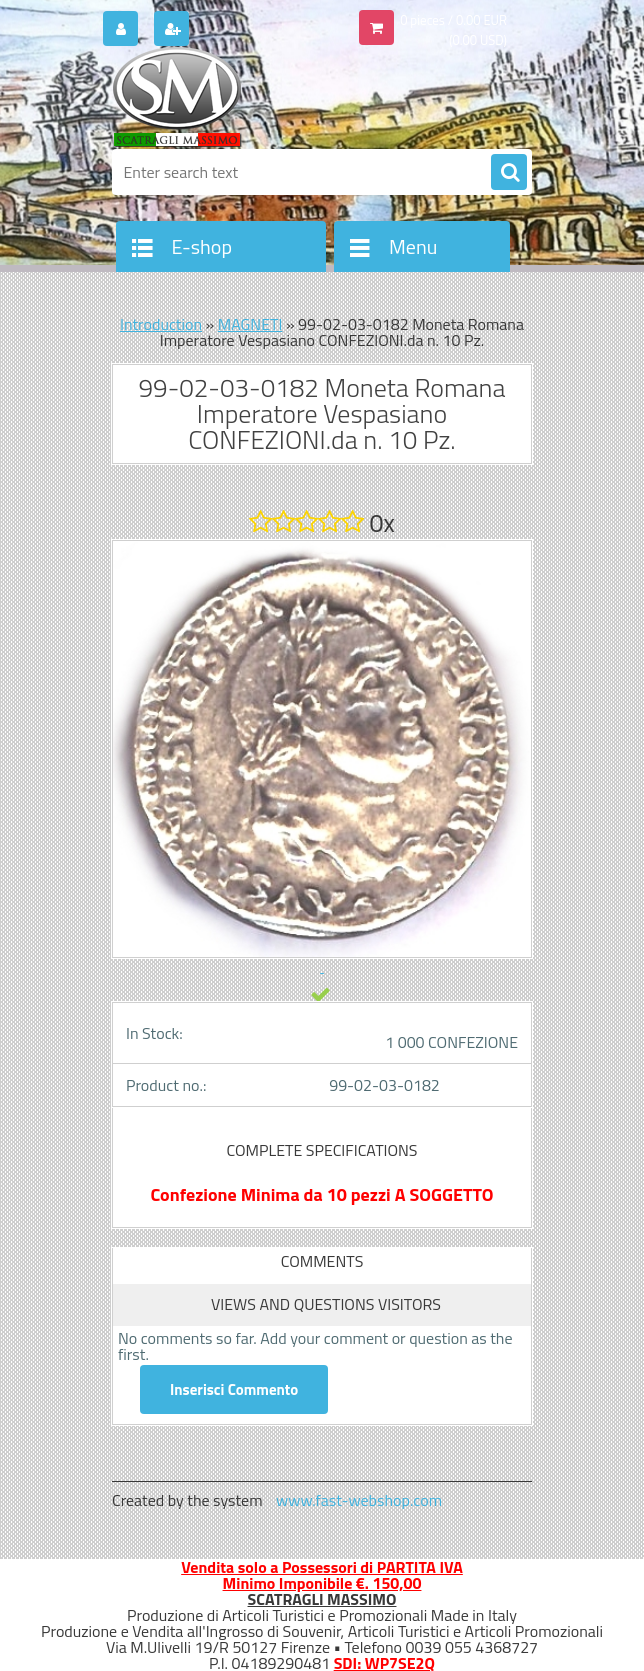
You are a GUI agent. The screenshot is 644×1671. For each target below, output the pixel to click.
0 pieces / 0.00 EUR (453, 20)
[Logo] (249, 97)
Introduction (161, 324)
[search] (509, 173)
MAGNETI (250, 324)
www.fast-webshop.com (359, 1500)
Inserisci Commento (234, 1389)
